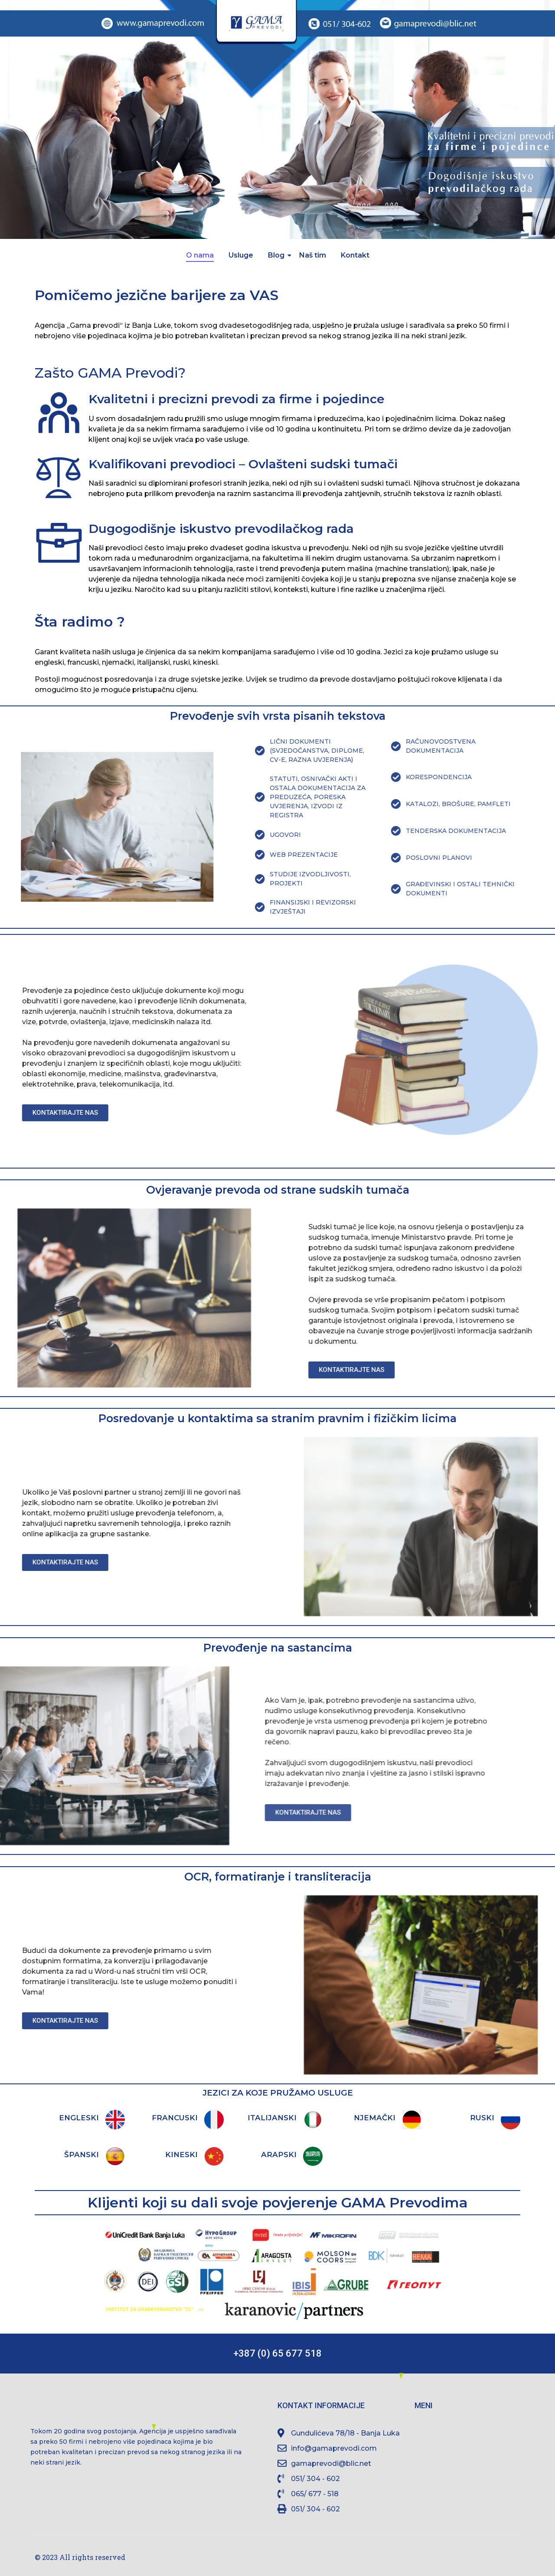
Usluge (241, 255)
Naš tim (312, 255)
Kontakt (355, 255)
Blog (277, 255)
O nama (200, 255)
